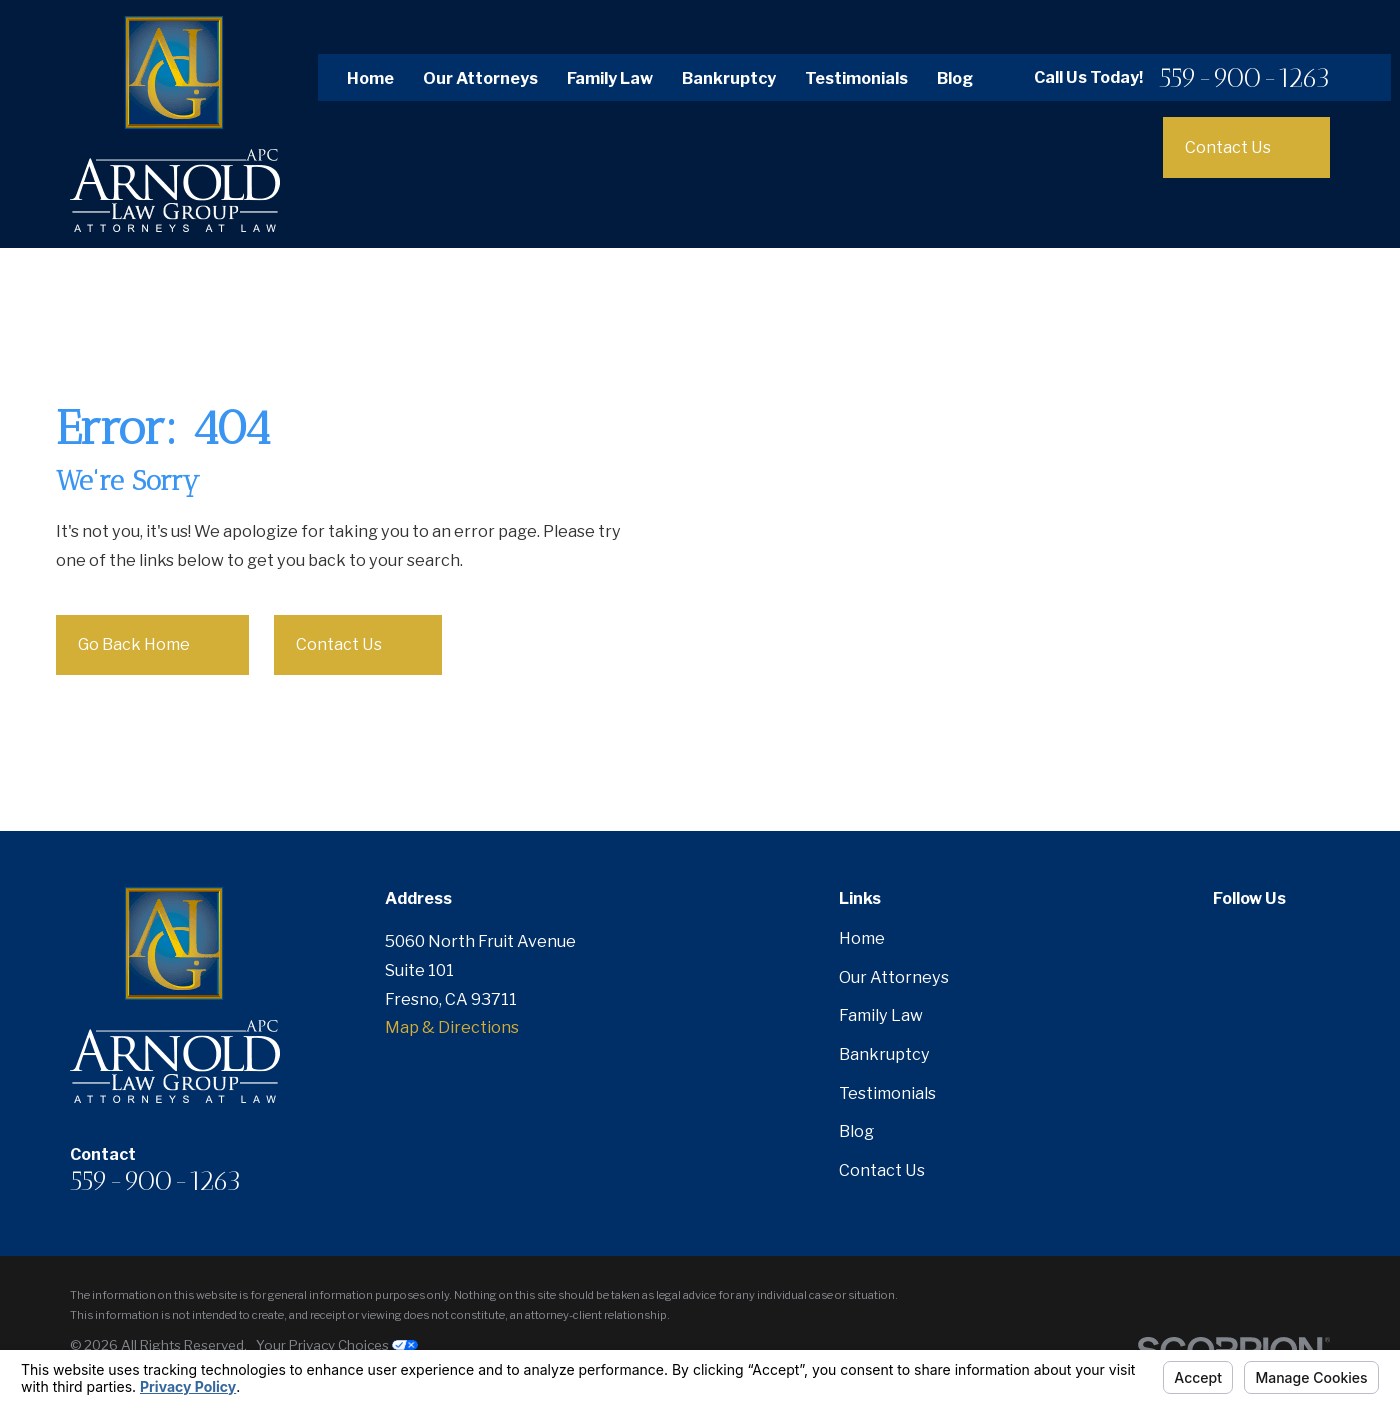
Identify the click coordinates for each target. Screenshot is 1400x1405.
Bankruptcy (729, 78)
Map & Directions (452, 1027)
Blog (955, 78)
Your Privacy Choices (337, 1345)
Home (370, 78)
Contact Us (359, 645)
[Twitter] (1271, 938)
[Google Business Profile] (1318, 938)
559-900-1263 (1244, 77)
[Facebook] (1224, 938)
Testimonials (856, 78)
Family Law (610, 78)
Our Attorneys (480, 78)
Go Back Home (154, 645)
